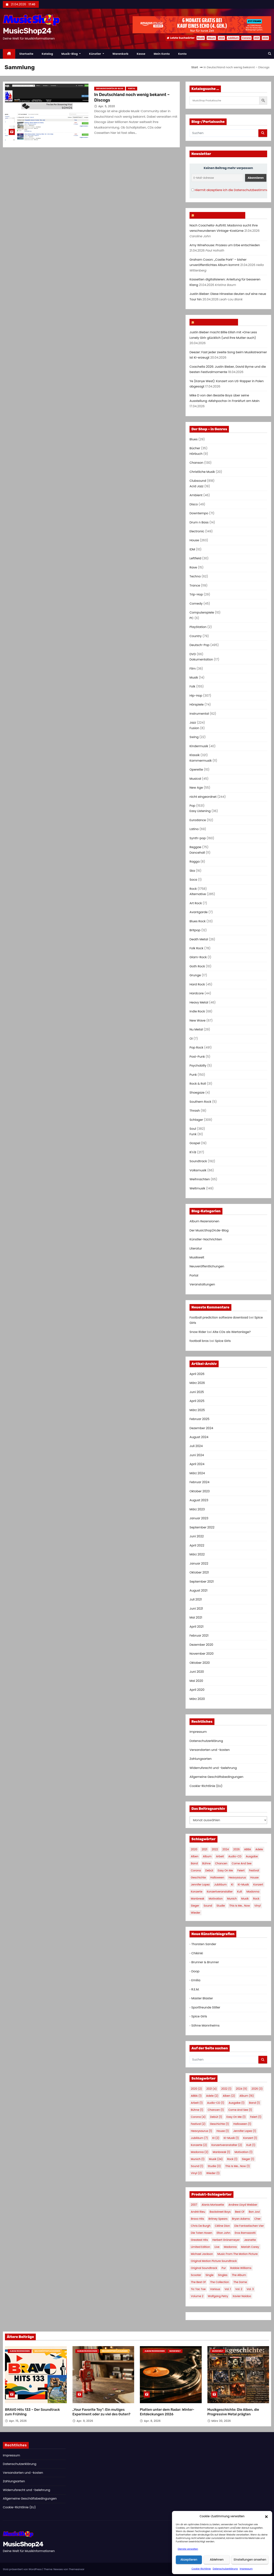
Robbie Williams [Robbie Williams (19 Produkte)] (240, 2268)
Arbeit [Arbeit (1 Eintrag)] (220, 1856)
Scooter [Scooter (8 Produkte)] (196, 2275)
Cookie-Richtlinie (201, 2568)
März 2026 (197, 1383)
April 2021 (196, 1626)
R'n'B (193, 1152)
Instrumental (199, 713)
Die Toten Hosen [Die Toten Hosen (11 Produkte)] (201, 2233)
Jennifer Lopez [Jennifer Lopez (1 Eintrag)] (200, 1884)
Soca (193, 879)
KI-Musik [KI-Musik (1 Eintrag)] (243, 1884)
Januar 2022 (199, 1563)
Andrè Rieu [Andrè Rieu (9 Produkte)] (198, 2212)
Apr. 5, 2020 (106, 106)
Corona (246, 38)
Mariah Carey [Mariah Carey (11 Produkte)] (250, 2247)
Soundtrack (198, 1161)
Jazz (193, 722)
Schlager (196, 1120)
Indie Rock (197, 1011)
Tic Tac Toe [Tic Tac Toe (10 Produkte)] (198, 2289)
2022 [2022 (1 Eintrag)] (215, 1849)
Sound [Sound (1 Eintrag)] (208, 1906)
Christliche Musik (202, 472)
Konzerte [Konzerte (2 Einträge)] (196, 1891)
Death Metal (199, 939)
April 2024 (197, 1464)
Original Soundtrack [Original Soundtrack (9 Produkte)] (204, 2268)
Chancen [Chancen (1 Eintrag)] (221, 1863)
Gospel (195, 1143)
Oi (191, 1038)
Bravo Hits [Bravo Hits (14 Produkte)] (197, 2219)
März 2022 (197, 1554)
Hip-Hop (196, 695)
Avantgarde (199, 912)
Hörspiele (197, 704)
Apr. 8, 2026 (152, 2421)
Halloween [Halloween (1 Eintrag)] (217, 1877)
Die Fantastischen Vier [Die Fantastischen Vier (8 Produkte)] (249, 2226)
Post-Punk (197, 1056)
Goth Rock (197, 966)
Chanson (196, 462)
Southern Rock (200, 1101)
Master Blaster (202, 1998)
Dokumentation (201, 659)
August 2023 (199, 1500)
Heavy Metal (199, 1002)
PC (192, 618)
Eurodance (198, 820)
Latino (194, 829)
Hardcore (197, 993)
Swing (194, 737)
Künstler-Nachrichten (206, 1239)
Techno (195, 576)
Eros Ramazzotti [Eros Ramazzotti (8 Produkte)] (245, 2233)
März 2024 (197, 1473)
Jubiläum (233, 38)
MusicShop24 (27, 30)
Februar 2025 (199, 1419)
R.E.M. (195, 1989)
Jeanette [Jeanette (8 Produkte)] (250, 2240)
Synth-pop (198, 838)
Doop (195, 1971)
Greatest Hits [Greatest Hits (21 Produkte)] (199, 2240)
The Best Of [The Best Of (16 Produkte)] (198, 2282)
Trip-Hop (196, 594)
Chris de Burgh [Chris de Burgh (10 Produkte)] (200, 2226)
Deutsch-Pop (199, 645)
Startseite (26, 54)
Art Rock (196, 903)
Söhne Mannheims (205, 2025)
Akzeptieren (188, 2560)
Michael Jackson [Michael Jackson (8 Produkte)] (202, 2254)
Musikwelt (197, 1257)
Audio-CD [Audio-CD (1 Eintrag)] (234, 1856)
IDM (192, 549)
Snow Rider (198, 1332)
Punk (193, 1074)
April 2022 (197, 1545)
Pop (192, 805)
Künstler (96, 54)
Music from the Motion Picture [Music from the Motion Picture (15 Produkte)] (237, 2254)
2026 (265, 38)
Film (193, 668)
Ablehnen (217, 2560)
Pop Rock (196, 1047)
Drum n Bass (199, 522)
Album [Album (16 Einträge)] (207, 1856)
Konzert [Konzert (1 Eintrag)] (258, 1884)
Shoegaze (197, 1092)
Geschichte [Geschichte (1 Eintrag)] (198, 1877)
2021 (256, 38)
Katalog (47, 54)
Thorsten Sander (203, 1944)
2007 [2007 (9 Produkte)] (194, 2205)
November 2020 (201, 1653)
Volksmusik (198, 1170)
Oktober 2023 (200, 1491)
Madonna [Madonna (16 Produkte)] (230, 2247)
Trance (195, 585)
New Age (196, 787)
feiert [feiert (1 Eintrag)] (241, 1870)
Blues (194, 439)
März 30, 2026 (221, 2421)
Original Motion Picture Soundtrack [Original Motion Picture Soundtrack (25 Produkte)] (214, 2261)
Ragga (195, 861)
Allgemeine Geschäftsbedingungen (216, 1777)
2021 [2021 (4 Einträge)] (204, 1849)
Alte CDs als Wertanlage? (232, 1332)
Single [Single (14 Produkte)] (209, 2275)
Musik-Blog (71, 54)
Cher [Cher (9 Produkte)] (257, 2219)
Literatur (196, 1248)
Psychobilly (198, 1065)
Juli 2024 (196, 1446)
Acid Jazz (196, 486)
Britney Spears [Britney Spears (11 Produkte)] (218, 2219)
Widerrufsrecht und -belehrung (213, 1768)
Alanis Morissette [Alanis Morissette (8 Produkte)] (213, 2205)
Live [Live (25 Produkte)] (216, 2247)
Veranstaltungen (202, 1284)
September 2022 (202, 1527)
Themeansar (76, 2569)
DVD (193, 654)
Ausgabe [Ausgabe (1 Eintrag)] (252, 1856)
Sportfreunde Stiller (205, 2007)
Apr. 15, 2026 (18, 2421)
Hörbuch (196, 454)
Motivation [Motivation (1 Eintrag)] (216, 1898)
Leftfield (195, 558)
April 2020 (197, 1690)
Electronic (197, 531)
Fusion (194, 728)
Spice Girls (223, 1341)
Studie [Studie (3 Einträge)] (221, 1906)
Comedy (196, 603)
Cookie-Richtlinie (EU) (206, 1786)
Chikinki (197, 1953)
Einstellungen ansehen (250, 2560)
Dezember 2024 (201, 1428)
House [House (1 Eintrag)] (254, 1877)
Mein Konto (162, 54)
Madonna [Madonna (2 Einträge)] (252, 1891)
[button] (266, 2516)
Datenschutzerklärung (225, 2568)
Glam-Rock (198, 957)
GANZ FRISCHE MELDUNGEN (219, 215)
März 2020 (197, 1699)
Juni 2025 (197, 1392)
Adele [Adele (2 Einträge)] (259, 1849)
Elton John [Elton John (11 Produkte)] (223, 2233)
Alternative (198, 894)
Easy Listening (200, 811)
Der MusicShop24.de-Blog (109, 88)
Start (194, 67)
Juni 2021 (196, 1608)
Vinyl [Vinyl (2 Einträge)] (257, 1906)
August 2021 (198, 1590)
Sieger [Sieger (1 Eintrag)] (195, 1906)
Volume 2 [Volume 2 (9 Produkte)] (197, 2296)
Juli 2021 (196, 1599)
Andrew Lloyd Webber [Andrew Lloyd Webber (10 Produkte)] (243, 2205)
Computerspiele (202, 612)
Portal (131, 88)
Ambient (196, 495)
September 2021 (202, 1581)
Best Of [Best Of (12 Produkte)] (239, 2212)
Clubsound (198, 481)
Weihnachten (200, 1179)
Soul (193, 1128)
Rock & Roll (198, 1083)
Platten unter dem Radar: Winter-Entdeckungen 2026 (167, 2412)
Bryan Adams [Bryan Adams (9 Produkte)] (241, 2219)
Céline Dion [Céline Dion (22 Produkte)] (222, 2226)
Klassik (195, 755)
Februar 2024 (199, 1482)
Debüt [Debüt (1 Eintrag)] (209, 1870)
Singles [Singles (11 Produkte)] (222, 2275)
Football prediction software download (219, 1317)
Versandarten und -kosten (210, 1750)
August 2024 (199, 1437)
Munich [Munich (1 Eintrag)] (232, 1898)
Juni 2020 (197, 1671)
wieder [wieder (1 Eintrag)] (195, 1913)
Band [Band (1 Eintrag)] (194, 1863)
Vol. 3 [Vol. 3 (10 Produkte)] (250, 2289)
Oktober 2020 (200, 1663)
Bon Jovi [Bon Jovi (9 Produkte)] (254, 2212)
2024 (221, 38)
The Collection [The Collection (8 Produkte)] (219, 2282)
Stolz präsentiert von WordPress (22, 2569)
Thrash (195, 1110)
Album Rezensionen (204, 1221)
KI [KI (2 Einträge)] (232, 1884)
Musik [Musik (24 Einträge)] (245, 1898)
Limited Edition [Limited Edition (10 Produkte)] (200, 2247)
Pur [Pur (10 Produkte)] (224, 2268)
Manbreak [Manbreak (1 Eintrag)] (197, 1898)
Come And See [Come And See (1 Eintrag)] (242, 1863)
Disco (194, 504)
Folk (192, 686)
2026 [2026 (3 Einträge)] (236, 1849)
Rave (193, 567)
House (194, 540)
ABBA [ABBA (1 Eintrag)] (247, 1849)
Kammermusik (201, 760)
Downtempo (199, 513)
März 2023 (197, 1509)
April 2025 (197, 1401)
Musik (200, 38)
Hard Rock (197, 984)
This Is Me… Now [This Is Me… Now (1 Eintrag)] (239, 1906)
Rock (193, 889)
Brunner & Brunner (205, 1962)
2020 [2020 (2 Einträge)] (194, 1849)
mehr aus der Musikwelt (215, 322)
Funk (193, 1134)
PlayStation (198, 627)
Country (196, 636)
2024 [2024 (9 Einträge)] (225, 1849)
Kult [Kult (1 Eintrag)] (239, 1891)
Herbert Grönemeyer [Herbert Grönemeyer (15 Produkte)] (226, 2240)
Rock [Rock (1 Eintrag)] (256, 1898)
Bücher (195, 448)
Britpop (195, 930)
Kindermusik (199, 746)
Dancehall (197, 852)
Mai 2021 (196, 1617)
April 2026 (197, 1374)
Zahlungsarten (201, 1759)
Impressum (246, 2568)
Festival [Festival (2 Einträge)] (254, 1870)
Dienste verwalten (188, 2549)
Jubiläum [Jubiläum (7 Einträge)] (220, 1884)
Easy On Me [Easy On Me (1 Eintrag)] (225, 1870)
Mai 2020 (196, 1681)
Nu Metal (196, 1029)
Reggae (195, 847)
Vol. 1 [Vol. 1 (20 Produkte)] (228, 2289)
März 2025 (197, 1410)
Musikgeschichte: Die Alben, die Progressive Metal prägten (233, 2412)
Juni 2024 (197, 1455)
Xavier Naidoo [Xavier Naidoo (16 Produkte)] (242, 2296)
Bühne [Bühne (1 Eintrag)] (206, 1863)
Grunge (195, 975)
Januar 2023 (199, 1518)
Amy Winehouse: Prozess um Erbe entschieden (225, 245)
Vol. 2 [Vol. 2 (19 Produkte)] (238, 2289)
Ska (192, 870)
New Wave (198, 1020)
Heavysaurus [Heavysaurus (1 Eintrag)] (237, 1877)
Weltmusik (197, 1188)
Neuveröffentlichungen (207, 1266)
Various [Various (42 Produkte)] (215, 2289)
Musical (195, 778)
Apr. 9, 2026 (84, 2421)
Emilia (195, 1980)
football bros (199, 1341)
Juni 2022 (197, 1536)
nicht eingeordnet (203, 797)
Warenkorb (120, 54)
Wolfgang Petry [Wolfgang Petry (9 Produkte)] (218, 2296)
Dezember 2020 (201, 1644)
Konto (182, 54)
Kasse (141, 54)
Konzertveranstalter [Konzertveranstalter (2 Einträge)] (220, 1891)
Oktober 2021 (199, 1572)
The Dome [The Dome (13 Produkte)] (240, 2282)
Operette (196, 769)
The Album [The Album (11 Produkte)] (239, 2275)
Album (211, 38)
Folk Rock (196, 948)
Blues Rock (198, 921)
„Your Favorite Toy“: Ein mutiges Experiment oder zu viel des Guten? (101, 2412)
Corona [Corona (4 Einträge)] (196, 1870)
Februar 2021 (199, 1635)
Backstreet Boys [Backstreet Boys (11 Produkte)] (219, 2212)
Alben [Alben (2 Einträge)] (194, 1856)
